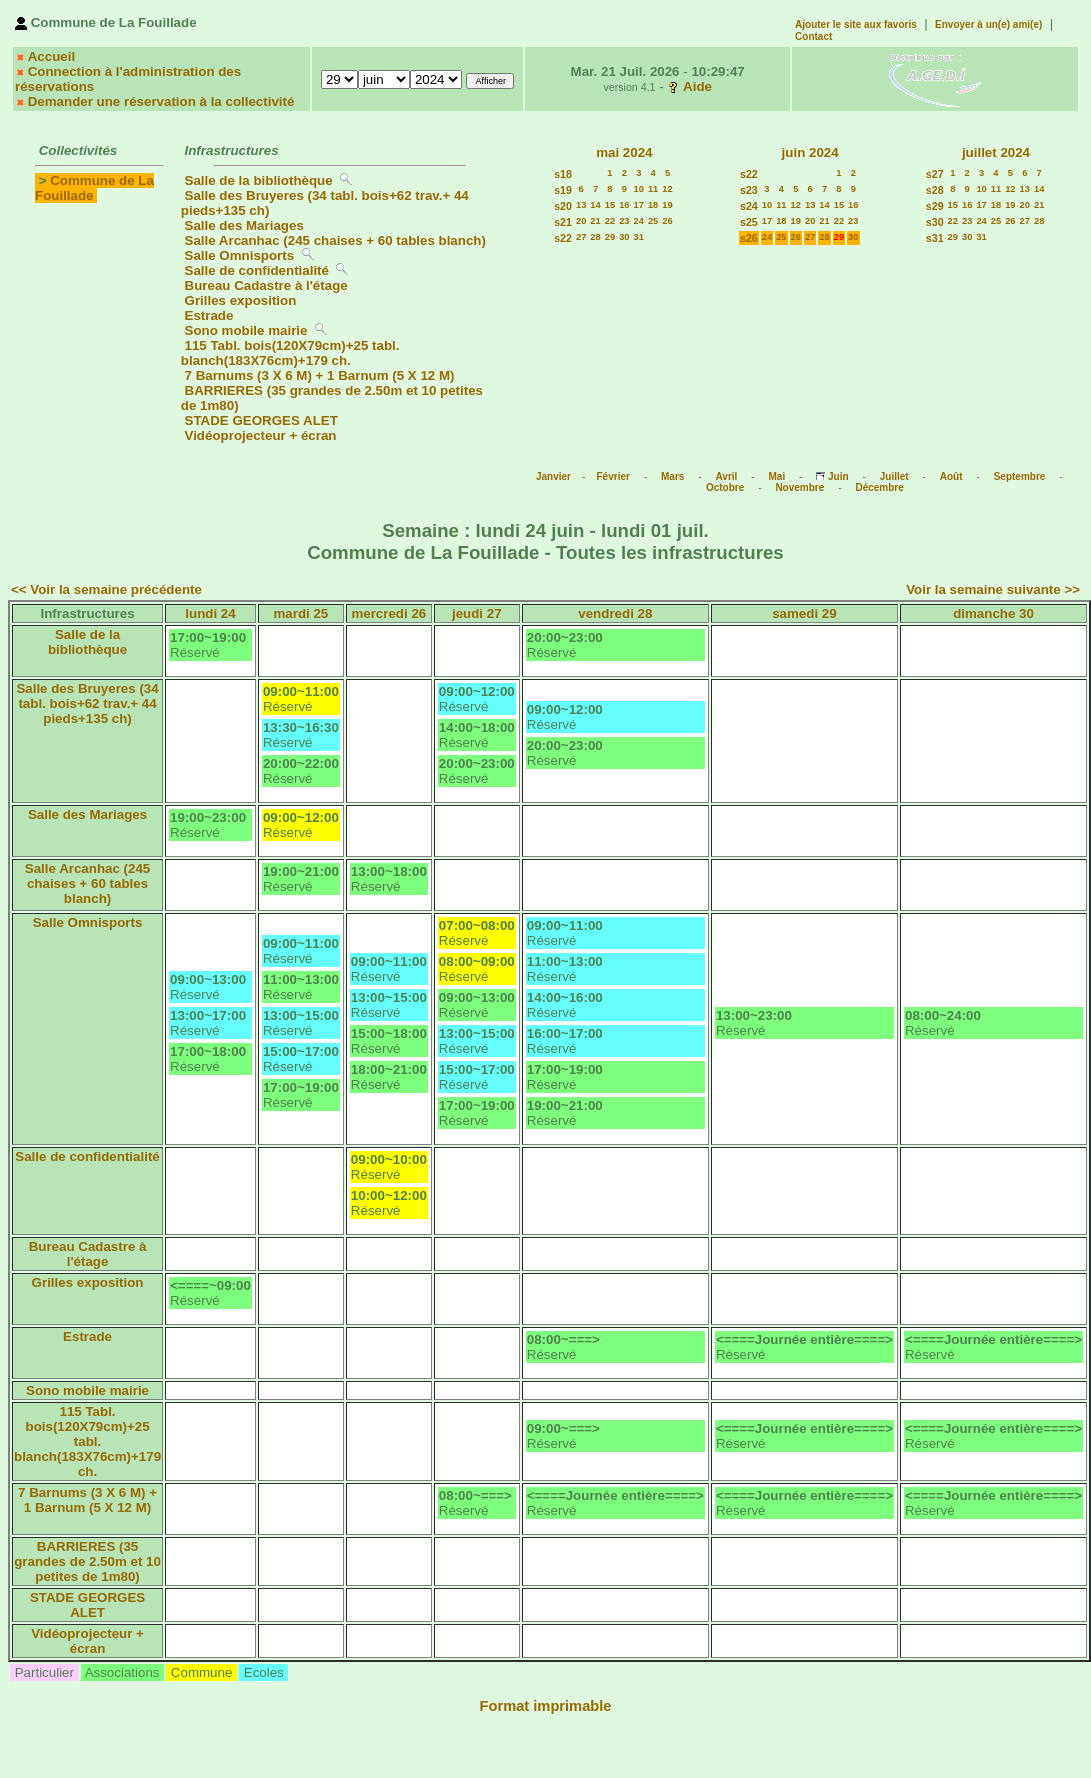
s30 (935, 222)
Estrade (209, 315)
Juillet (894, 476)
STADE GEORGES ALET (261, 420)
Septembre (1020, 476)
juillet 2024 (996, 152)
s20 (563, 206)
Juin (838, 476)
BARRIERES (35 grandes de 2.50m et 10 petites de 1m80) (87, 1561)
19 (667, 205)
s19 (563, 190)
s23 (749, 190)
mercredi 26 (388, 613)
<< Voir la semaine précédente (106, 589)
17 (639, 205)
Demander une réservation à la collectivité (161, 101)
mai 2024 (624, 152)
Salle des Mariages (244, 225)
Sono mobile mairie (246, 330)
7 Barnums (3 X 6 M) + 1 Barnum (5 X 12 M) (320, 375)
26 (667, 221)
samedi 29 (804, 613)
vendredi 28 (615, 613)
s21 (563, 222)
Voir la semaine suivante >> (993, 589)
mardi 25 (300, 613)
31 (639, 237)
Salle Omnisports (240, 255)
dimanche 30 (993, 613)
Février (613, 476)
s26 (749, 238)
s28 (935, 190)
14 (595, 205)
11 (653, 189)
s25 (749, 222)
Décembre (879, 487)
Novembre (799, 487)
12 (667, 189)
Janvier (553, 476)
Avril (726, 476)
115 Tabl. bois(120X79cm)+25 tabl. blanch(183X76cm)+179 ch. (290, 353)
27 (581, 237)
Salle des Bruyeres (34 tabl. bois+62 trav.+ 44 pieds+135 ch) (87, 703)
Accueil (51, 56)
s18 (563, 174)
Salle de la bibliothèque (259, 180)
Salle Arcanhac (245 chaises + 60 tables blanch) (335, 240)
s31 (935, 238)
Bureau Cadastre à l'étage (266, 285)
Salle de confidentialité (257, 270)
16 (624, 205)
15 (610, 205)
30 (624, 237)
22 (610, 221)
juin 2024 (810, 152)
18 (653, 205)
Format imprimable (546, 1706)
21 (595, 221)
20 (581, 221)
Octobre (725, 487)
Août (951, 476)
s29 (935, 206)
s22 (563, 238)
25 (653, 221)
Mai (776, 476)
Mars (672, 476)
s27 (935, 174)
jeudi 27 (477, 613)
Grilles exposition (241, 300)
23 (624, 221)
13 (581, 205)
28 (595, 237)
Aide (697, 86)
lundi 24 (210, 613)
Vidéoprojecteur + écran (261, 435)
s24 (749, 206)
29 (610, 237)
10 (639, 189)
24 (639, 221)
